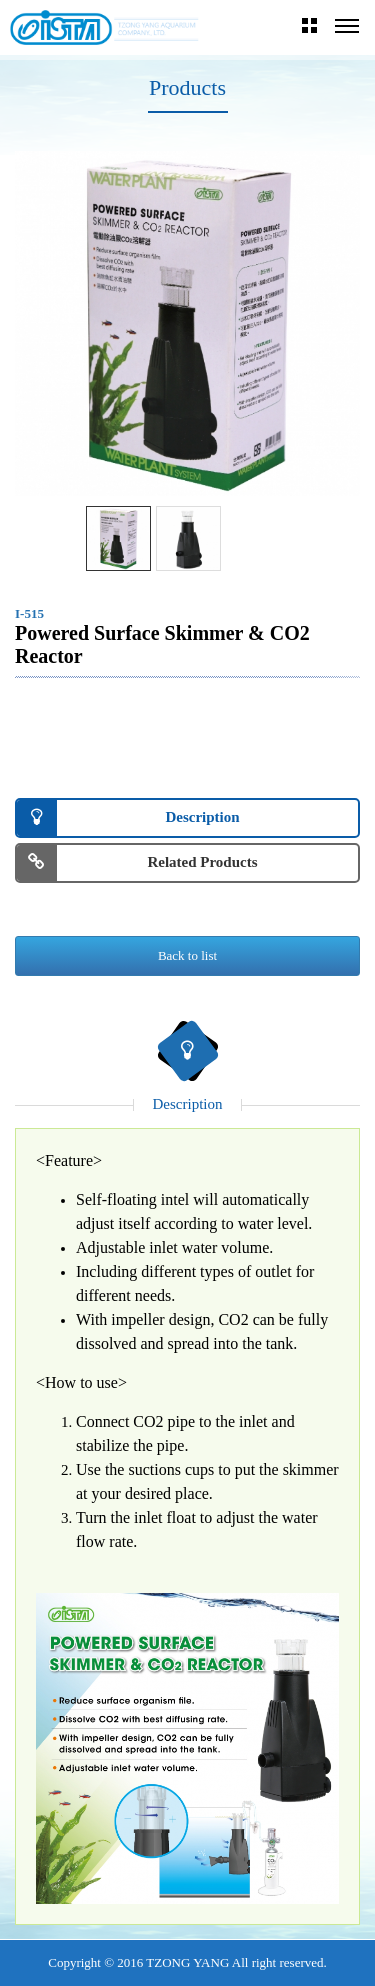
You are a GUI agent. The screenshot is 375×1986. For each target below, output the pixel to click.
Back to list (187, 955)
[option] (187, 323)
